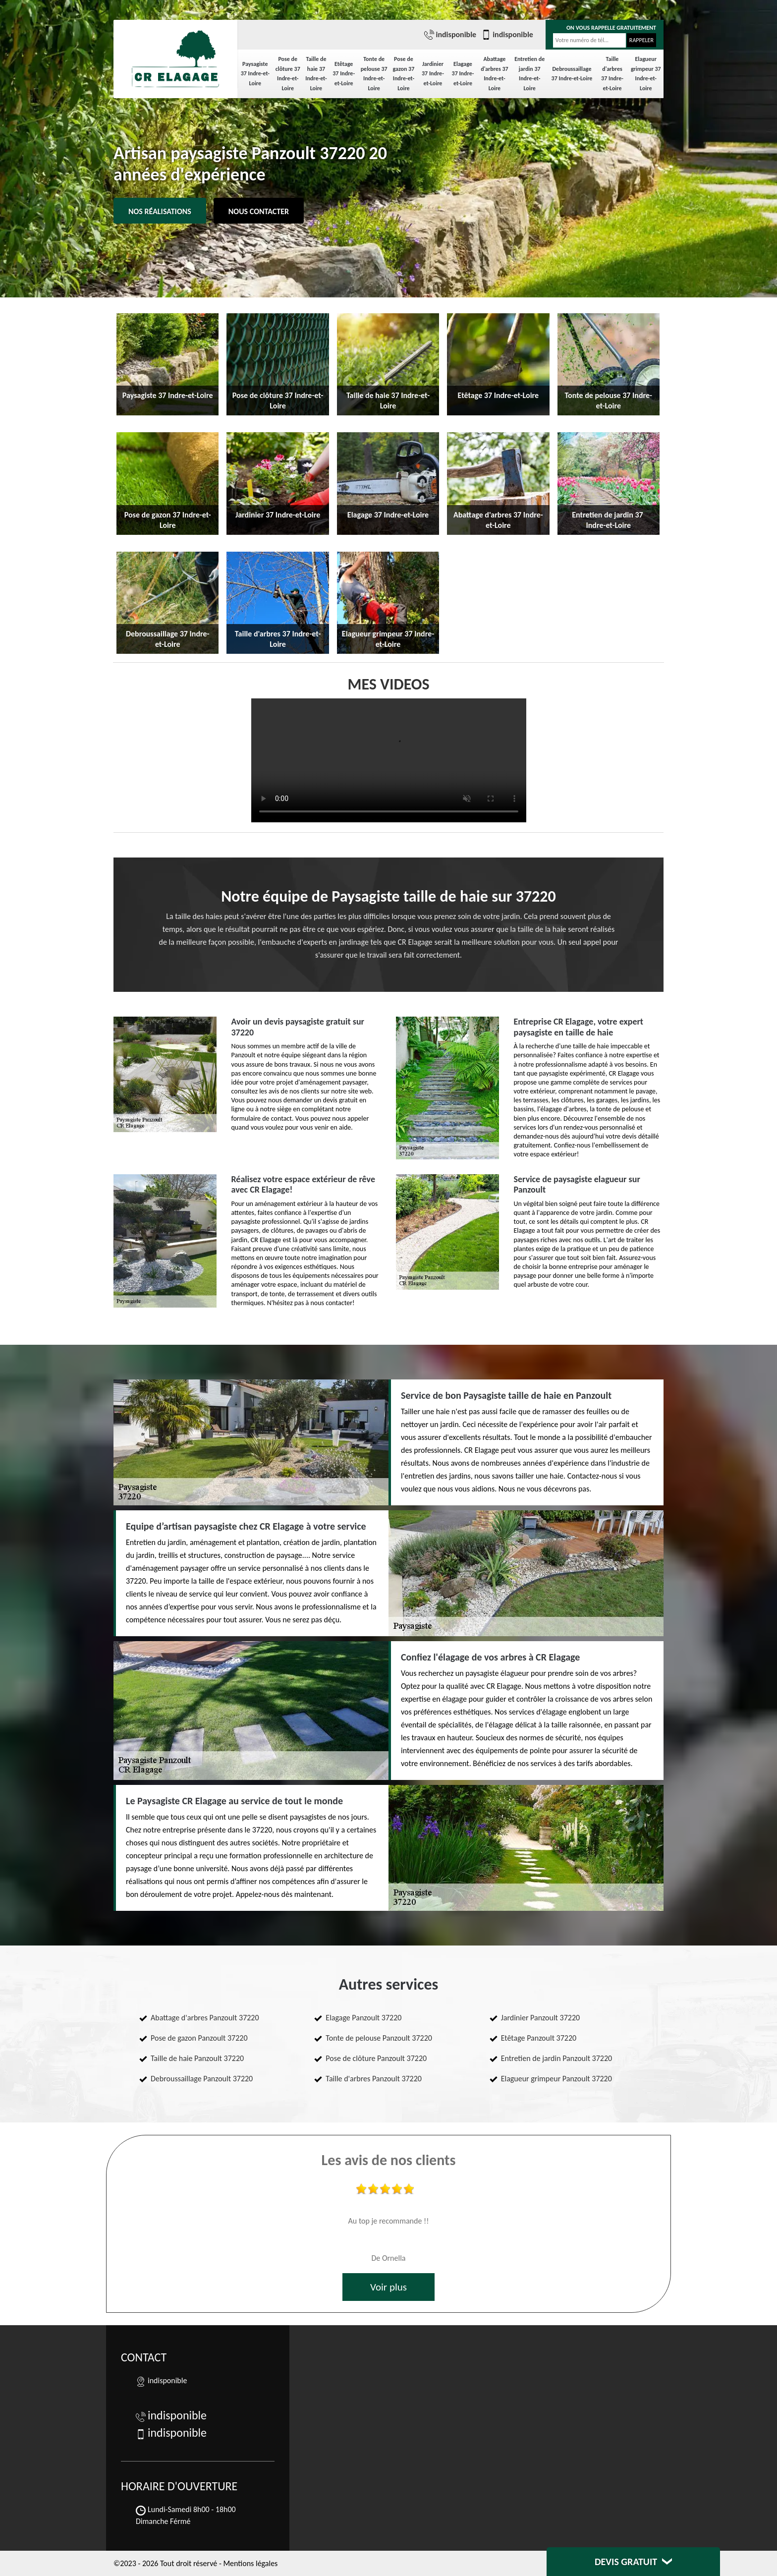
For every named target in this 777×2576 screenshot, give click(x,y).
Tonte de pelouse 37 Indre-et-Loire (374, 74)
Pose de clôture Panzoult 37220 (376, 2058)
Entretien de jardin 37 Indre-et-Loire (529, 74)
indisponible (450, 35)
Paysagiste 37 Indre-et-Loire (255, 73)
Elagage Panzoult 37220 (363, 2017)
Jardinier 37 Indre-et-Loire (433, 73)
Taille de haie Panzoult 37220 (197, 2058)
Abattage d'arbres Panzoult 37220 (205, 2017)
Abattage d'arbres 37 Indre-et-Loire (494, 74)
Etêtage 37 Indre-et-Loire (344, 73)
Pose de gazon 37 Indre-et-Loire (404, 74)
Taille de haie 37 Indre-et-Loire (316, 74)
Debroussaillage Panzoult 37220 (202, 2078)
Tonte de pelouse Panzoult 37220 (379, 2038)
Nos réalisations (159, 211)
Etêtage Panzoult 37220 (539, 2038)
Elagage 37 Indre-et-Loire (463, 73)
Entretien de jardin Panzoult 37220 (556, 2058)
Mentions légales (250, 2563)
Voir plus (388, 2287)
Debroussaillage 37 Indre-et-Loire (572, 73)
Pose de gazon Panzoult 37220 (199, 2038)
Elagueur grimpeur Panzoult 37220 (556, 2078)
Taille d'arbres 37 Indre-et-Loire (612, 74)
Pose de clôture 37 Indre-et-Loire (288, 74)
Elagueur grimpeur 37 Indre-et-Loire (646, 74)
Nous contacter (258, 211)
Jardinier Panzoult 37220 (540, 2017)
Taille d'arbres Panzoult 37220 (374, 2078)
